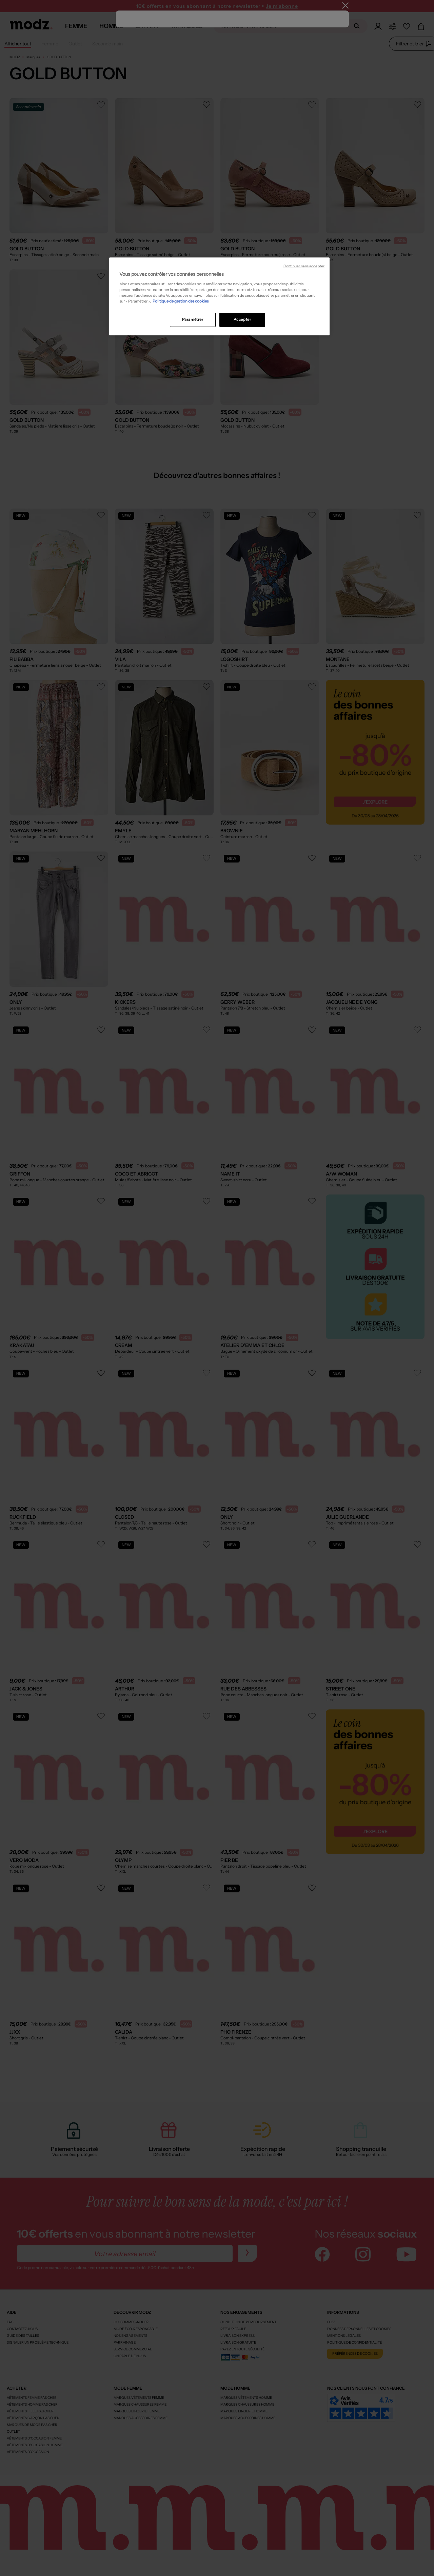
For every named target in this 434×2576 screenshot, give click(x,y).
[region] (219, 296)
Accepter (242, 319)
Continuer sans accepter (303, 266)
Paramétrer (192, 319)
